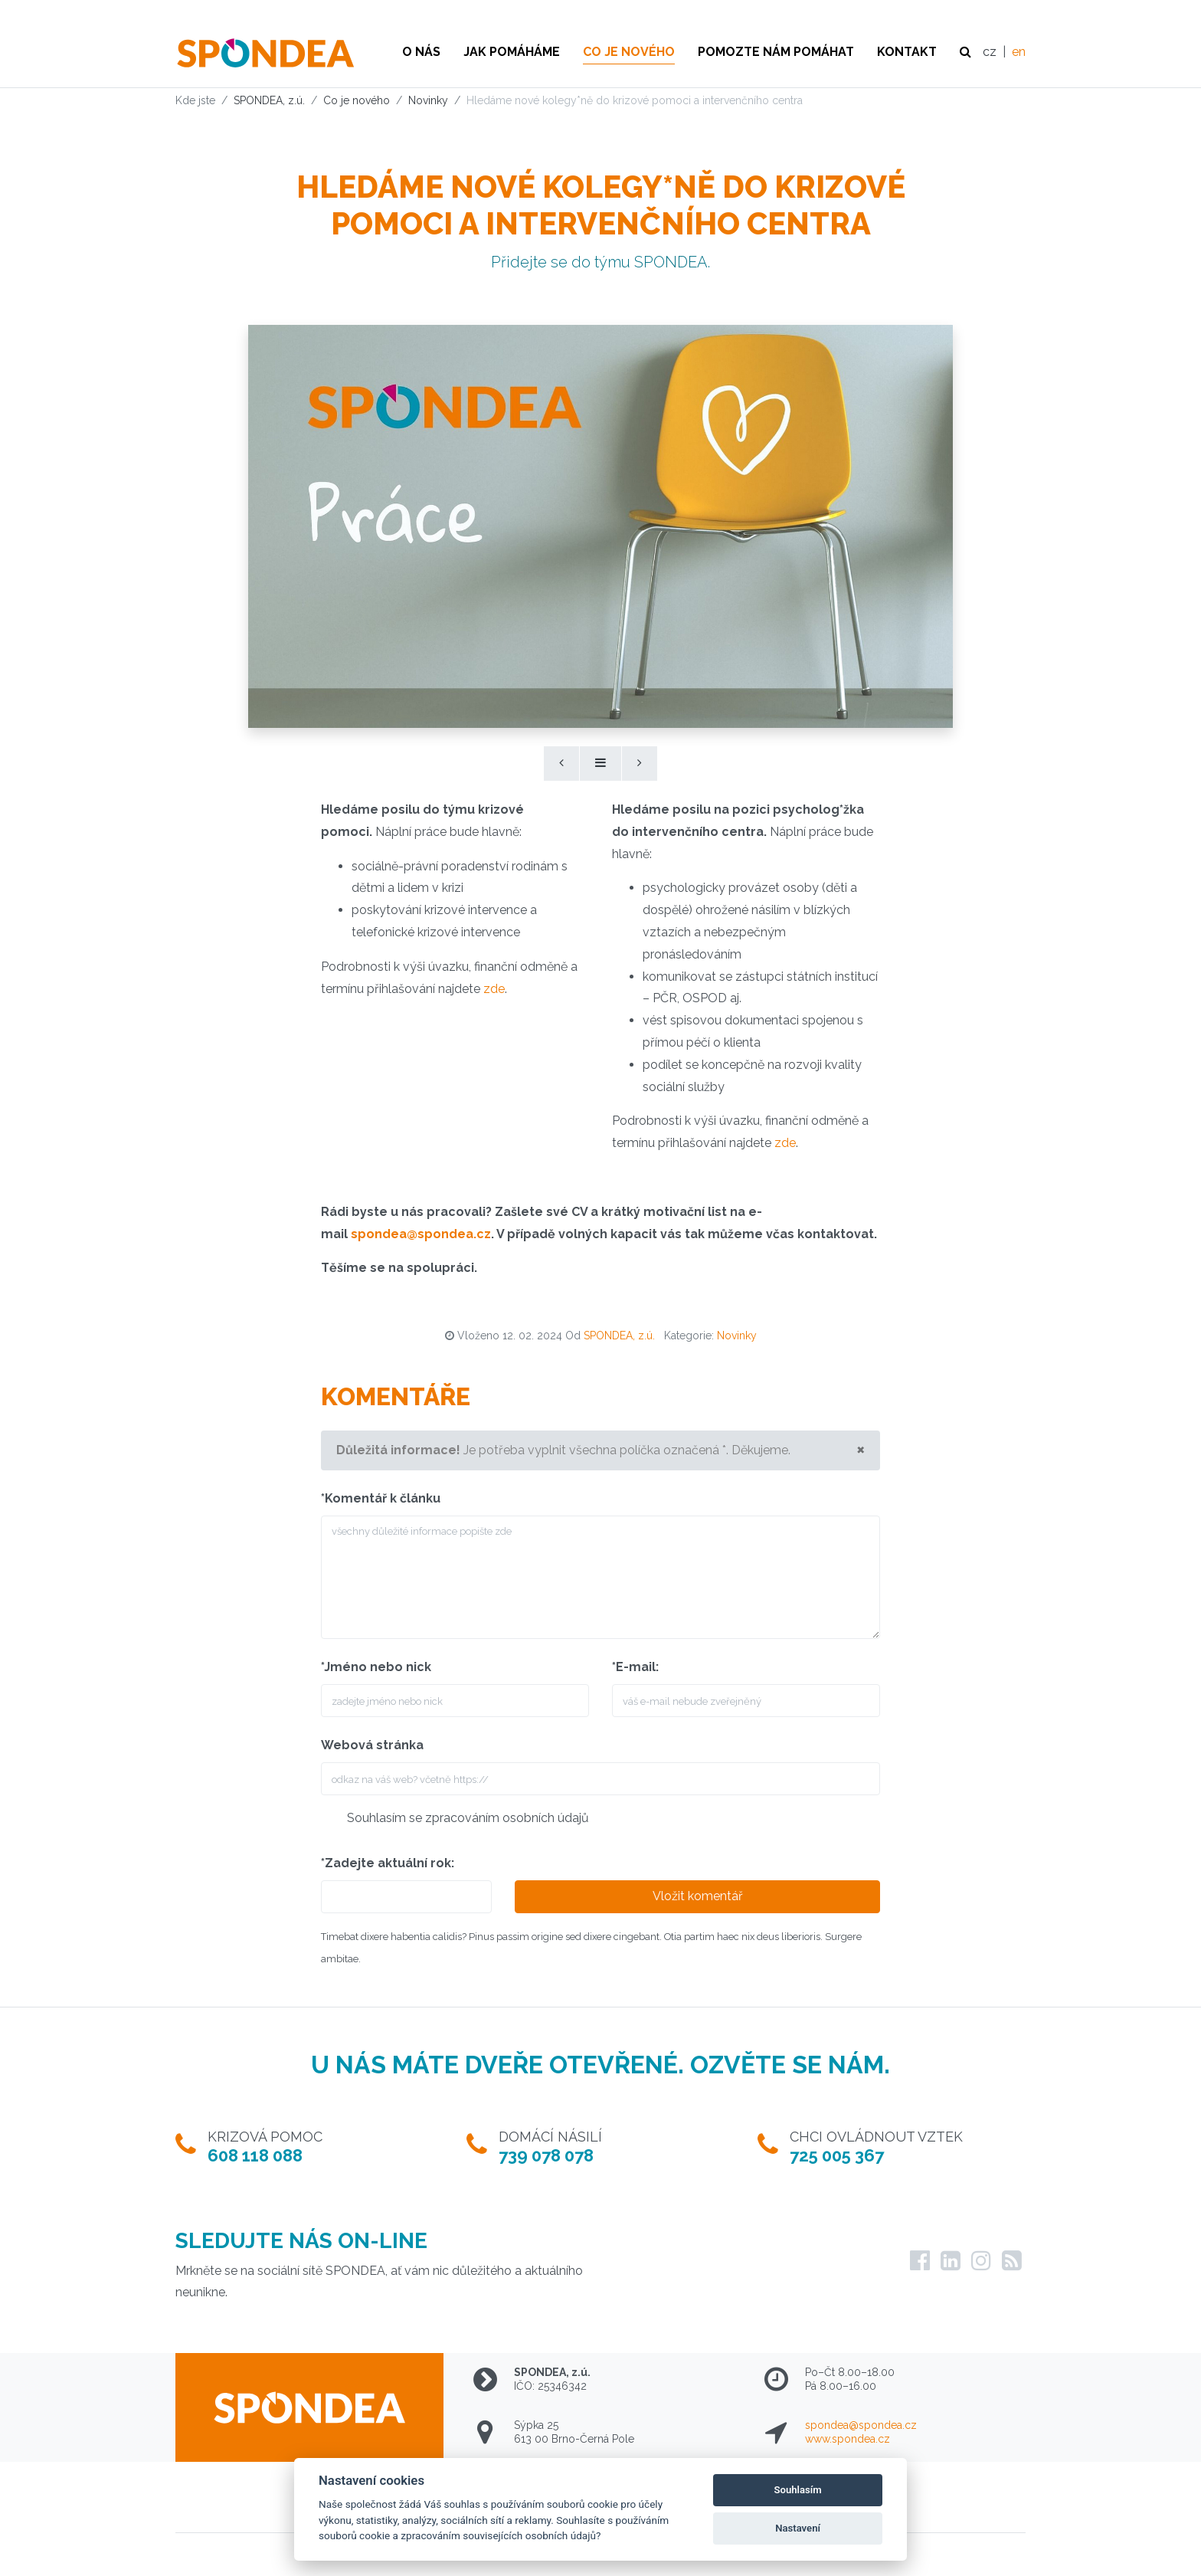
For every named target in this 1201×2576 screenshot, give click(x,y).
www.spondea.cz (847, 2439)
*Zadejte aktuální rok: (387, 1863)
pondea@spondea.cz (424, 1234)
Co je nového (629, 51)
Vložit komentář (698, 1896)
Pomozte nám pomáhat (776, 51)
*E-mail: (635, 1667)
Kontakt (907, 51)
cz (989, 51)
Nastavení (797, 2528)
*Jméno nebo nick (376, 1667)
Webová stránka (372, 1745)
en (1019, 51)
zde (494, 989)
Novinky (737, 1335)
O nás (421, 51)
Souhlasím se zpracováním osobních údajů (468, 1818)
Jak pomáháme (511, 51)
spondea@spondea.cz (861, 2425)
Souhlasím (798, 2490)
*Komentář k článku (380, 1498)
